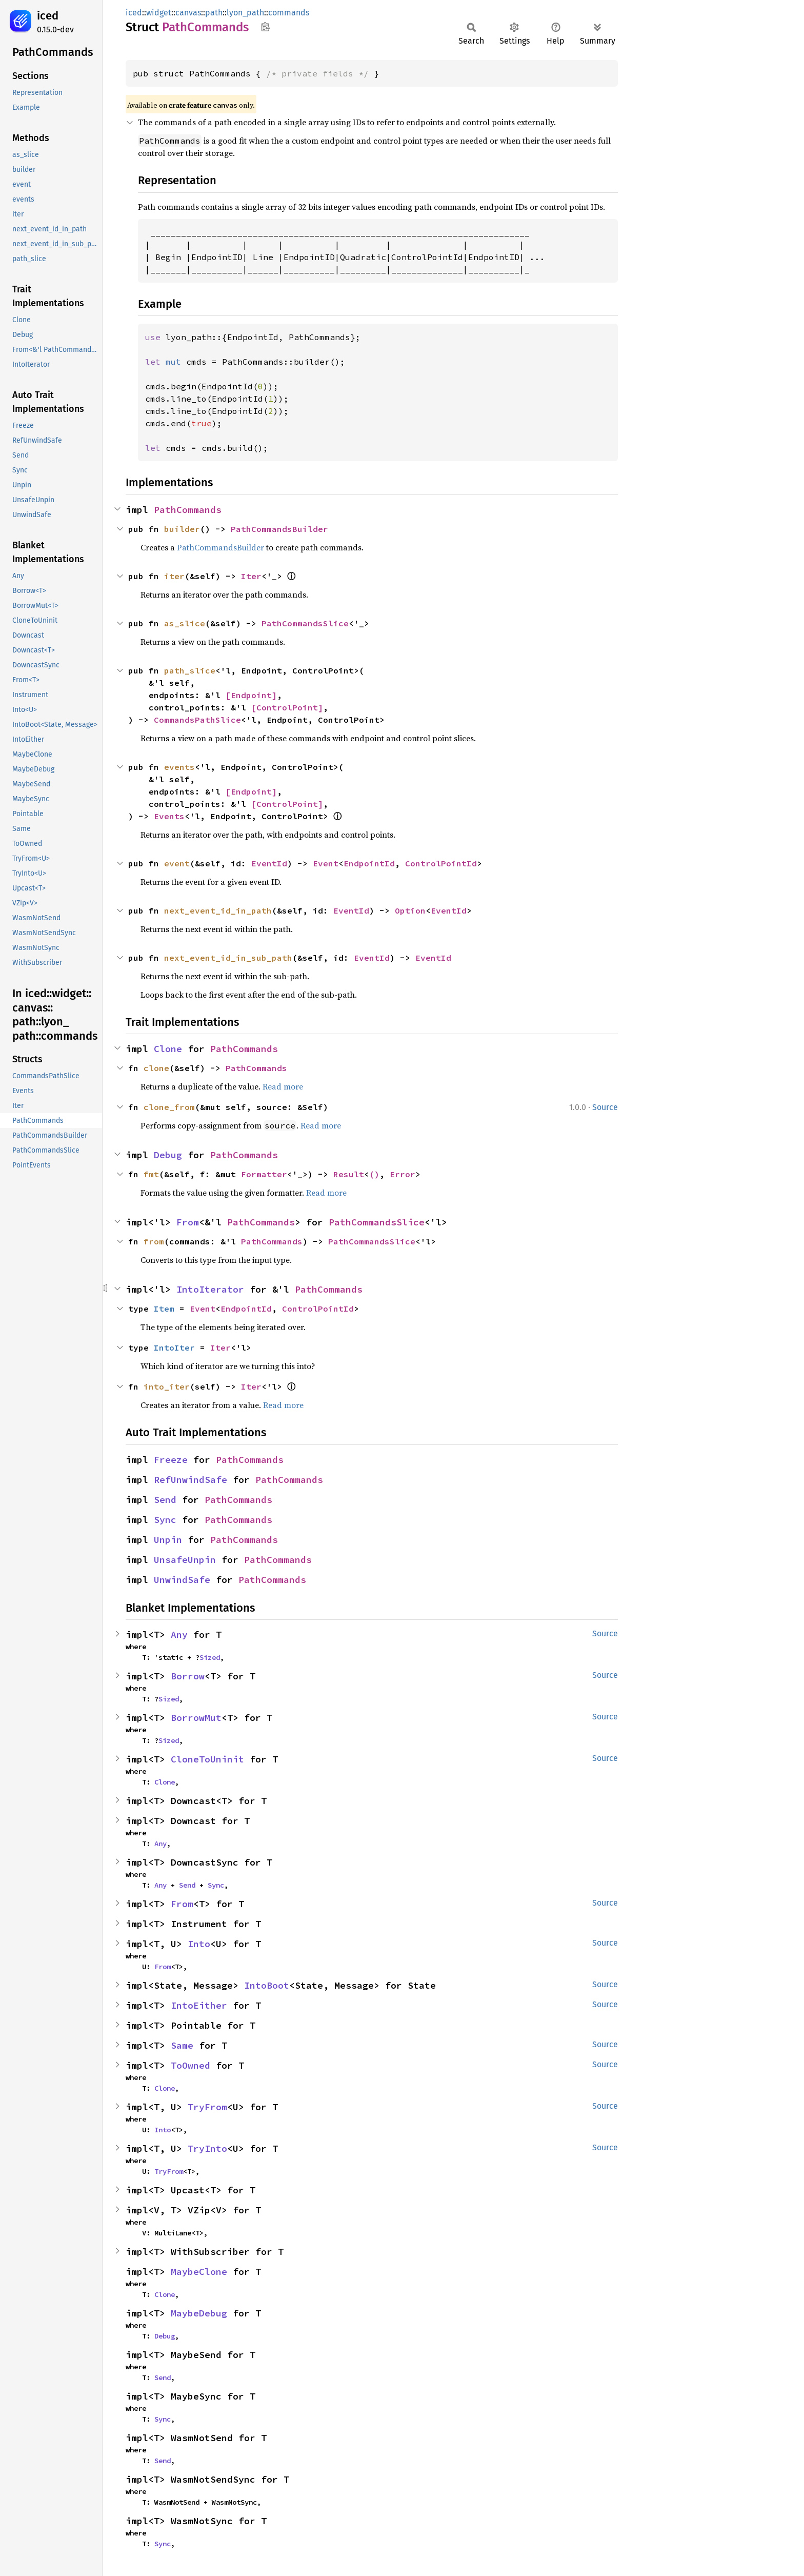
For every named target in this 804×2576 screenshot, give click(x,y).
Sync (165, 1519)
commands (288, 12)
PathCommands (188, 510)
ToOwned (190, 2065)
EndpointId (369, 863)
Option (410, 910)
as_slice (184, 623)
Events (169, 816)
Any (179, 1634)
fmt (151, 1174)
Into (199, 1944)
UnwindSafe (182, 1580)
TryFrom (207, 2107)
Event (325, 863)
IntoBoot (266, 1985)
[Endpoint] (251, 695)
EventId (269, 863)
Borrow (188, 1676)
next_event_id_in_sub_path (228, 958)
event (177, 863)
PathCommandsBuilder (279, 529)
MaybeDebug (199, 2313)
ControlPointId (441, 863)
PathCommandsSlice (305, 623)
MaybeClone (199, 2271)
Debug (168, 1155)
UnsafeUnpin (185, 1560)
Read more (283, 1086)
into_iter (167, 1386)
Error (402, 1174)
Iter (251, 576)
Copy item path (265, 26)
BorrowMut (196, 1717)
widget (158, 12)
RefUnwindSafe (190, 1479)
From (187, 1222)
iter (174, 576)
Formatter (264, 1174)
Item (164, 1308)
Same (182, 2045)
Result (348, 1174)
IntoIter (174, 1347)
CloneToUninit (207, 1759)
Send (165, 1499)
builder (182, 529)
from (154, 1241)
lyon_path (245, 12)
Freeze (171, 1459)
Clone (168, 1049)
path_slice (189, 670)
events (179, 767)
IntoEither (199, 2005)
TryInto (207, 2148)
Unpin (168, 1539)
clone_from (169, 1107)
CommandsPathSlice (197, 720)
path (214, 12)
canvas (188, 12)
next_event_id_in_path (218, 910)
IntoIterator (210, 1289)
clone (156, 1068)
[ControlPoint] (287, 707)
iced (47, 16)
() (374, 1174)
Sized (209, 1657)
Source (605, 1107)
